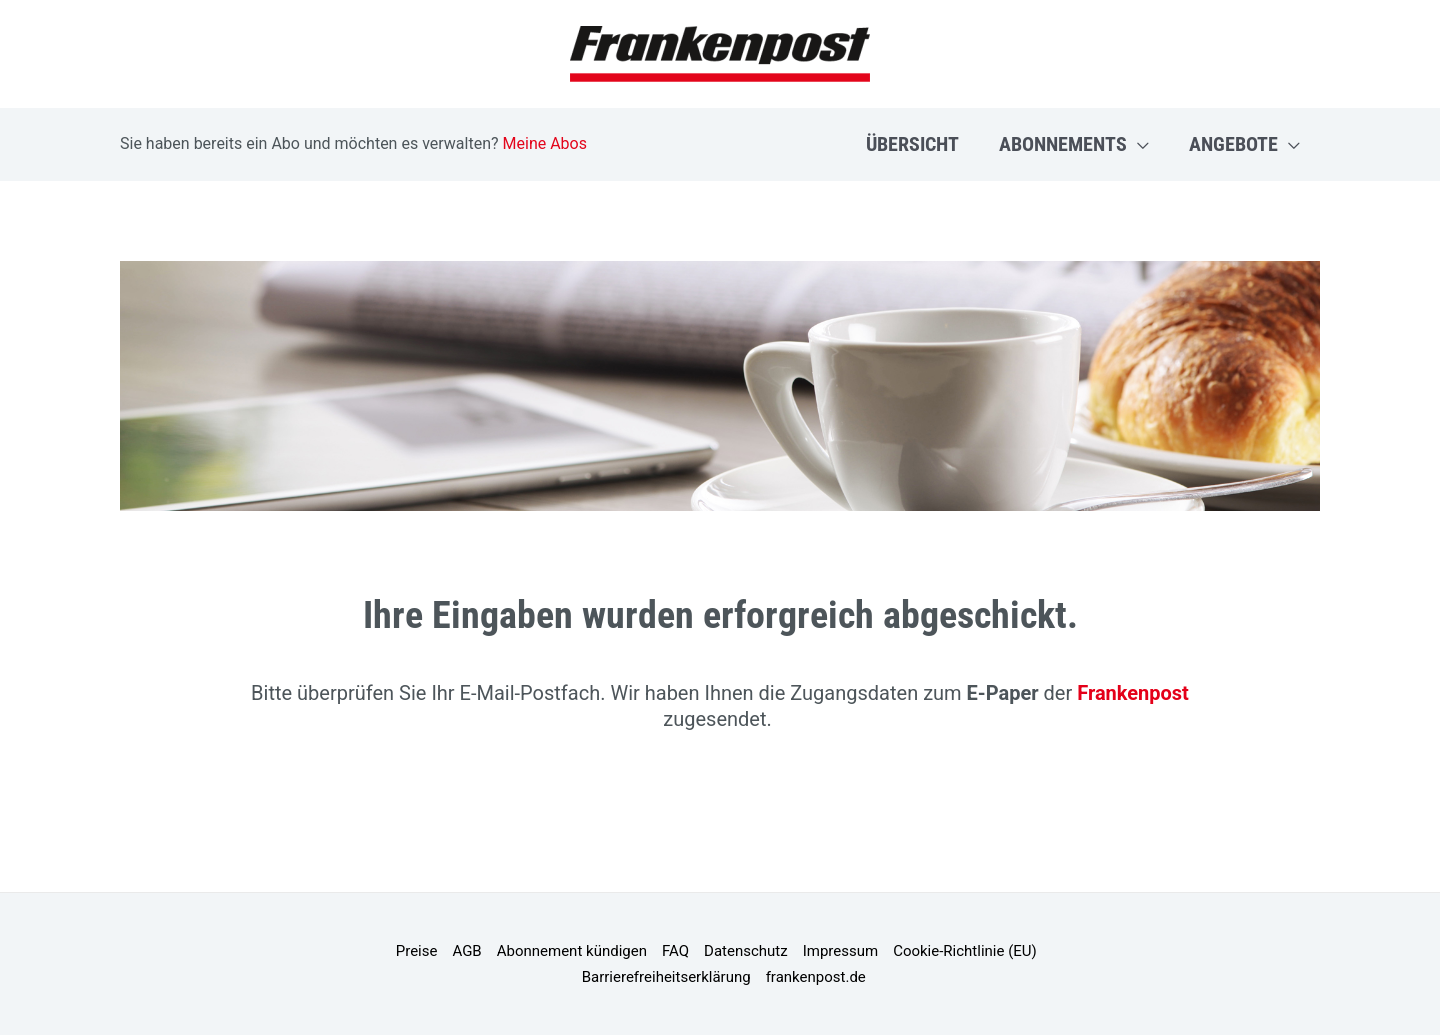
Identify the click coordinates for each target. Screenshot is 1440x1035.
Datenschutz (746, 951)
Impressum (840, 951)
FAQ (675, 951)
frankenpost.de (816, 977)
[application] (1138, 144)
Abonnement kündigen (572, 951)
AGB (466, 951)
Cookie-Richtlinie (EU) (965, 951)
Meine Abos (545, 143)
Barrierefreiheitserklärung (666, 977)
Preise (417, 951)
